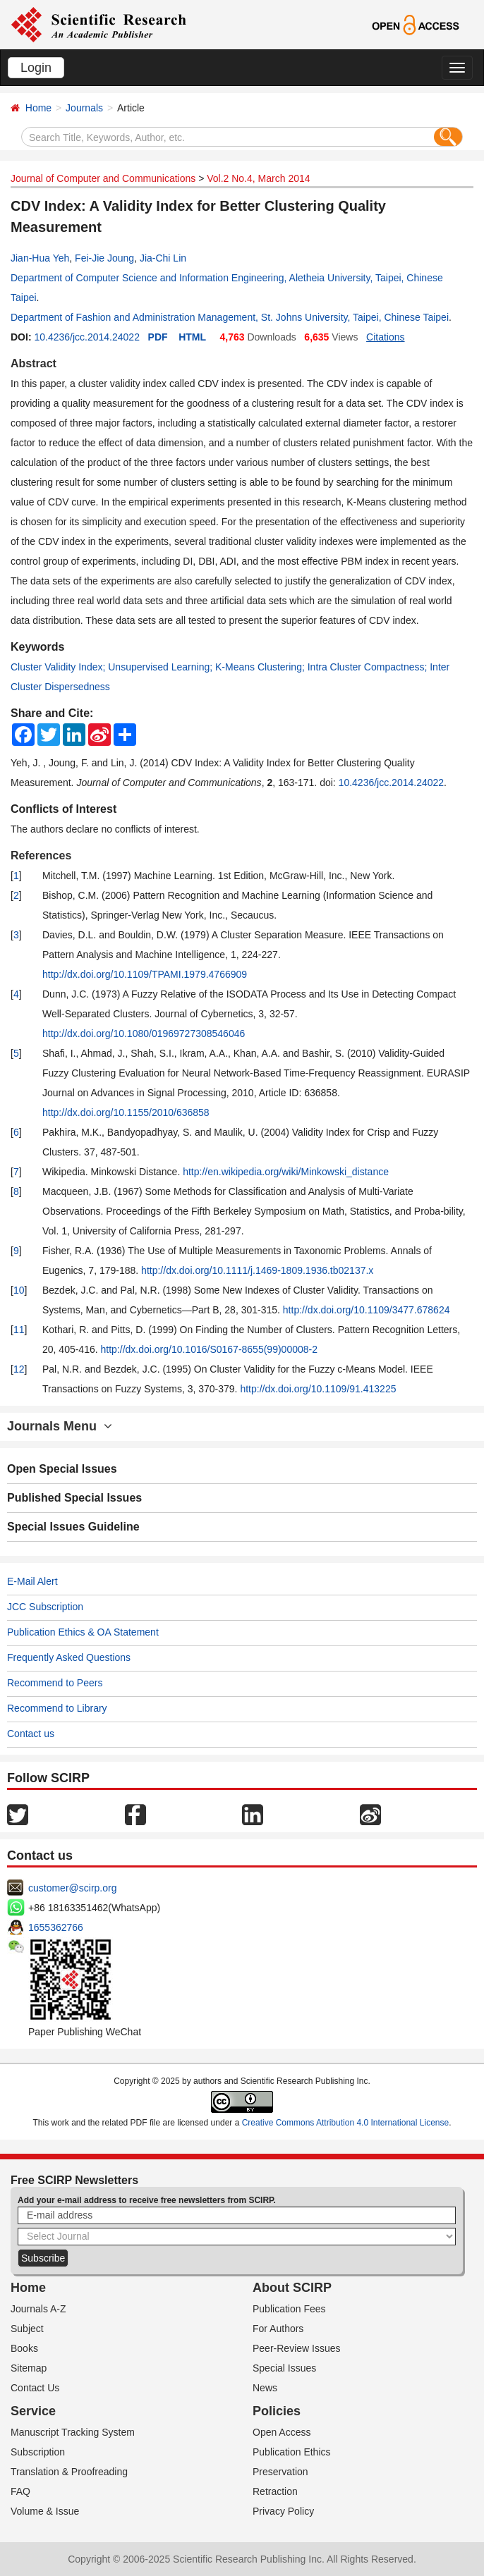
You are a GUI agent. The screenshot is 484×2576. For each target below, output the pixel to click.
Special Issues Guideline (73, 1527)
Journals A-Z (38, 2308)
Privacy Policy (283, 2511)
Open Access (282, 2432)
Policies (277, 2411)
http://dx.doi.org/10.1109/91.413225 (318, 1388)
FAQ (20, 2491)
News (265, 2387)
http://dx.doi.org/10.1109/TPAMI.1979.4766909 (144, 974)
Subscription (38, 2452)
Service (33, 2411)
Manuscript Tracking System (73, 2432)
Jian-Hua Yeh (40, 258)
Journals (84, 108)
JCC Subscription (45, 1606)
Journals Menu (59, 1426)
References (41, 855)
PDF (158, 337)
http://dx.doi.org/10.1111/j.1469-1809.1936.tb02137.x (257, 1270)
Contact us (30, 1733)
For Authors (278, 2328)
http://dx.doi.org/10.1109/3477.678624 (366, 1309)
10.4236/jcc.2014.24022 (86, 337)
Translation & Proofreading (69, 2471)
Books (24, 2348)
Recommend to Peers (54, 1682)
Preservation (280, 2471)
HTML (192, 337)
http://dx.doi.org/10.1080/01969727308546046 (143, 1033)
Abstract (33, 363)
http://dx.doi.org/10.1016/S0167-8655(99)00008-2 (209, 1349)
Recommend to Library (57, 1708)
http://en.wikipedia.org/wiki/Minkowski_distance (286, 1171)
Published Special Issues (74, 1498)
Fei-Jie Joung (104, 258)
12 (19, 1369)
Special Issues (284, 2368)
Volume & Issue (45, 2511)
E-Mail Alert (32, 1581)
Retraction (275, 2491)
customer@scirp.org (72, 1888)
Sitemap (29, 2368)
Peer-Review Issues (297, 2348)
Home (38, 108)
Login (36, 68)
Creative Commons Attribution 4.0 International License (345, 2123)
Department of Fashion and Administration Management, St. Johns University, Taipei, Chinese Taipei (230, 317)
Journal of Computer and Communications (103, 178)
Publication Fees (289, 2308)
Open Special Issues (62, 1469)
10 (19, 1290)
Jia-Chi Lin (163, 258)
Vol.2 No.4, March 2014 (258, 178)
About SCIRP (292, 2288)
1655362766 (55, 1927)
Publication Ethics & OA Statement (83, 1632)
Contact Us (35, 2387)
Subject (27, 2328)
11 (19, 1329)
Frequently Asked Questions (69, 1657)
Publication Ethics (292, 2452)
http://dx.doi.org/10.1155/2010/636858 (126, 1112)
